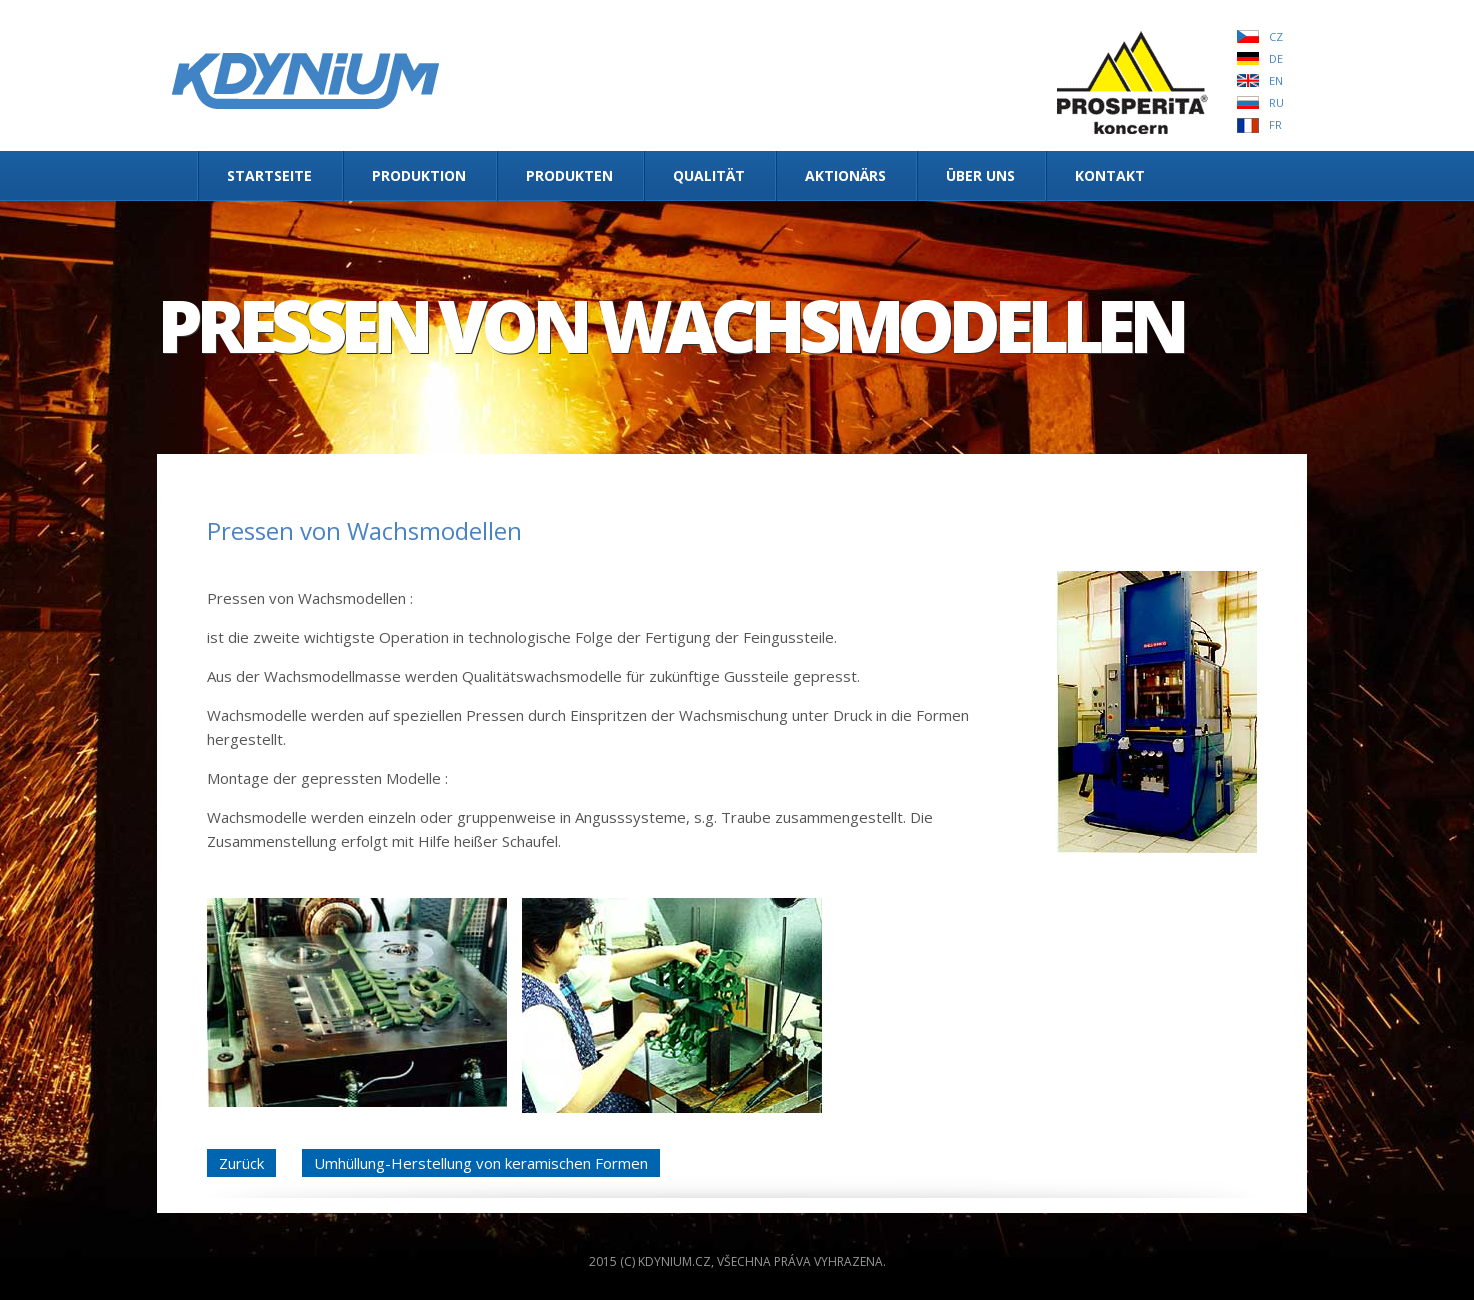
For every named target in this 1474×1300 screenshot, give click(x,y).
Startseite (269, 175)
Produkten (569, 175)
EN (1276, 80)
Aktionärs (845, 175)
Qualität (709, 175)
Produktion (419, 175)
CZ (1276, 36)
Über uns (980, 175)
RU (1276, 102)
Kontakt (1110, 175)
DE (1276, 58)
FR (1275, 124)
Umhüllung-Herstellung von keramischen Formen (481, 1163)
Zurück (241, 1163)
